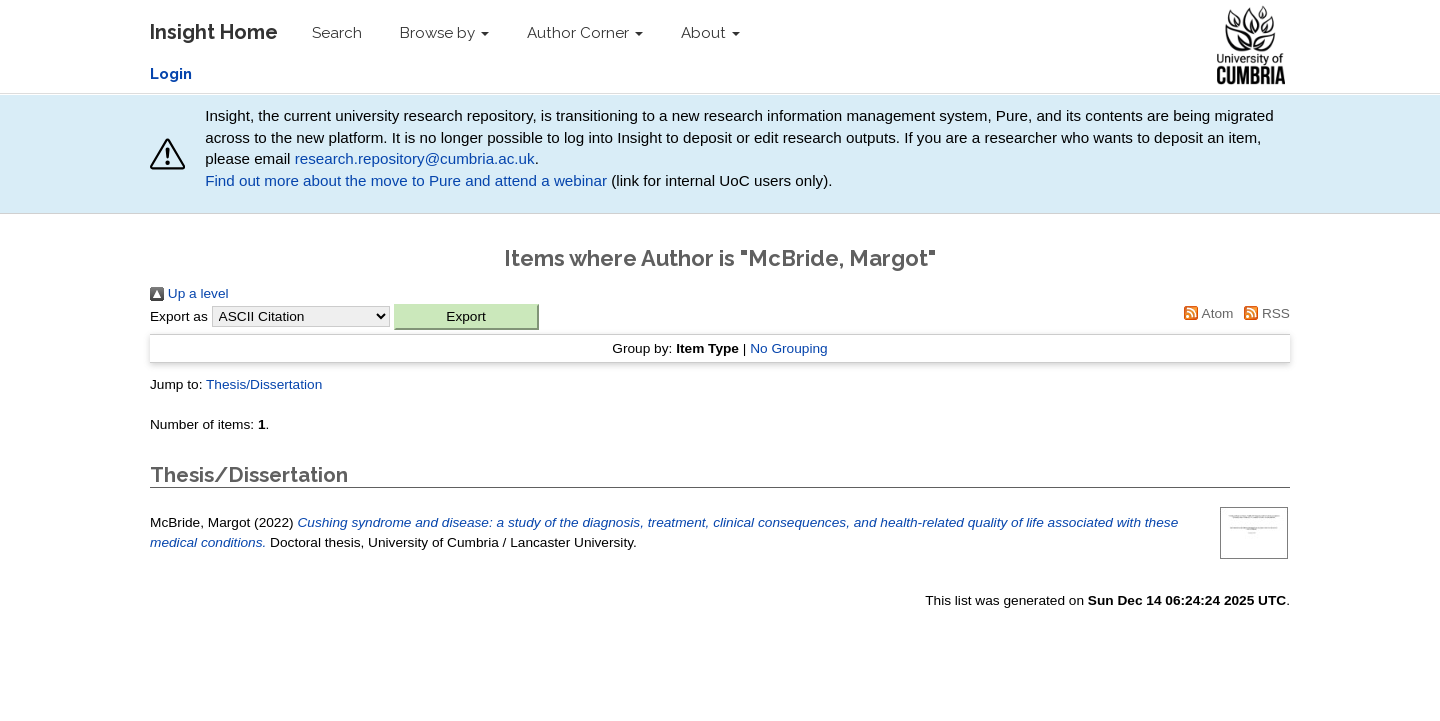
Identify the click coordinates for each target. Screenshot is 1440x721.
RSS (1263, 313)
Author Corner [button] (585, 33)
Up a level (189, 293)
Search (337, 33)
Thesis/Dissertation (264, 384)
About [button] (710, 33)
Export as (179, 316)
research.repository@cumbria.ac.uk (415, 158)
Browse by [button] (444, 33)
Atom (1206, 313)
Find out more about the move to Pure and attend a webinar (406, 180)
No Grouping (789, 348)
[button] (466, 317)
